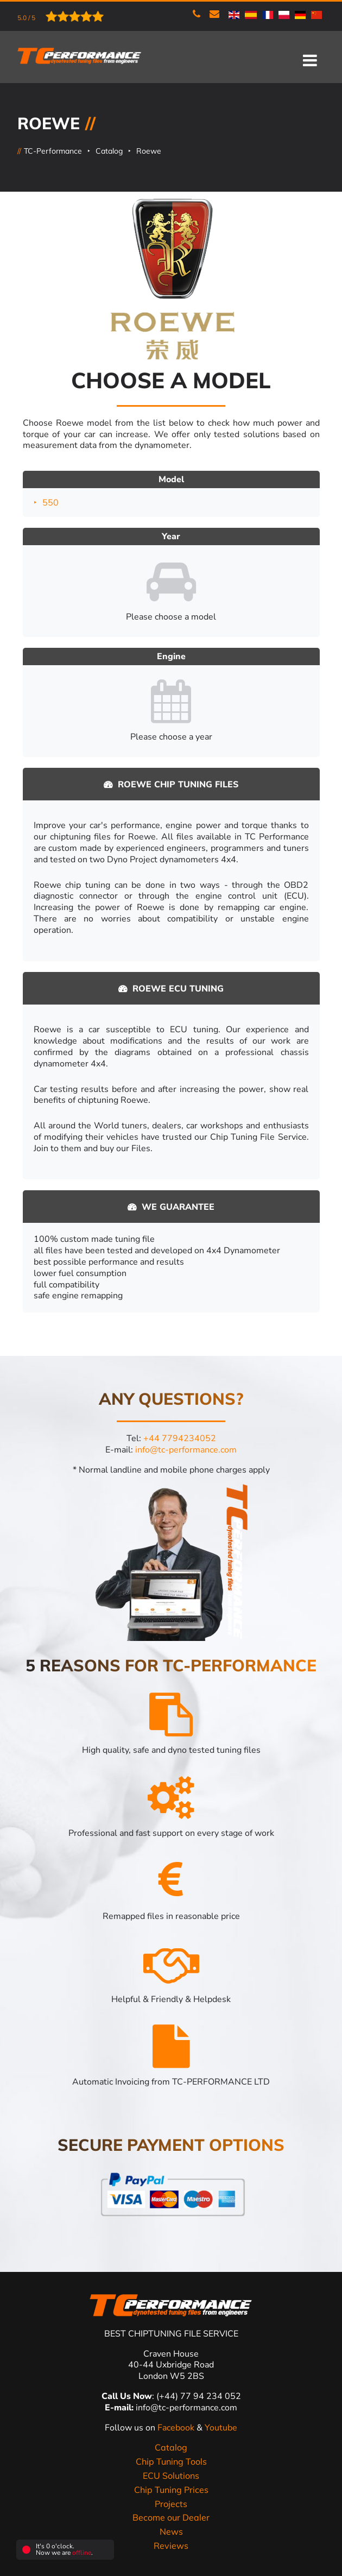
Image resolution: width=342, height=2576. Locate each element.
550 (50, 502)
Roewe (148, 151)
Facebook (177, 2428)
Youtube (221, 2428)
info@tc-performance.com (186, 1450)
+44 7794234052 (179, 1438)
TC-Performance (53, 151)
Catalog (109, 151)
